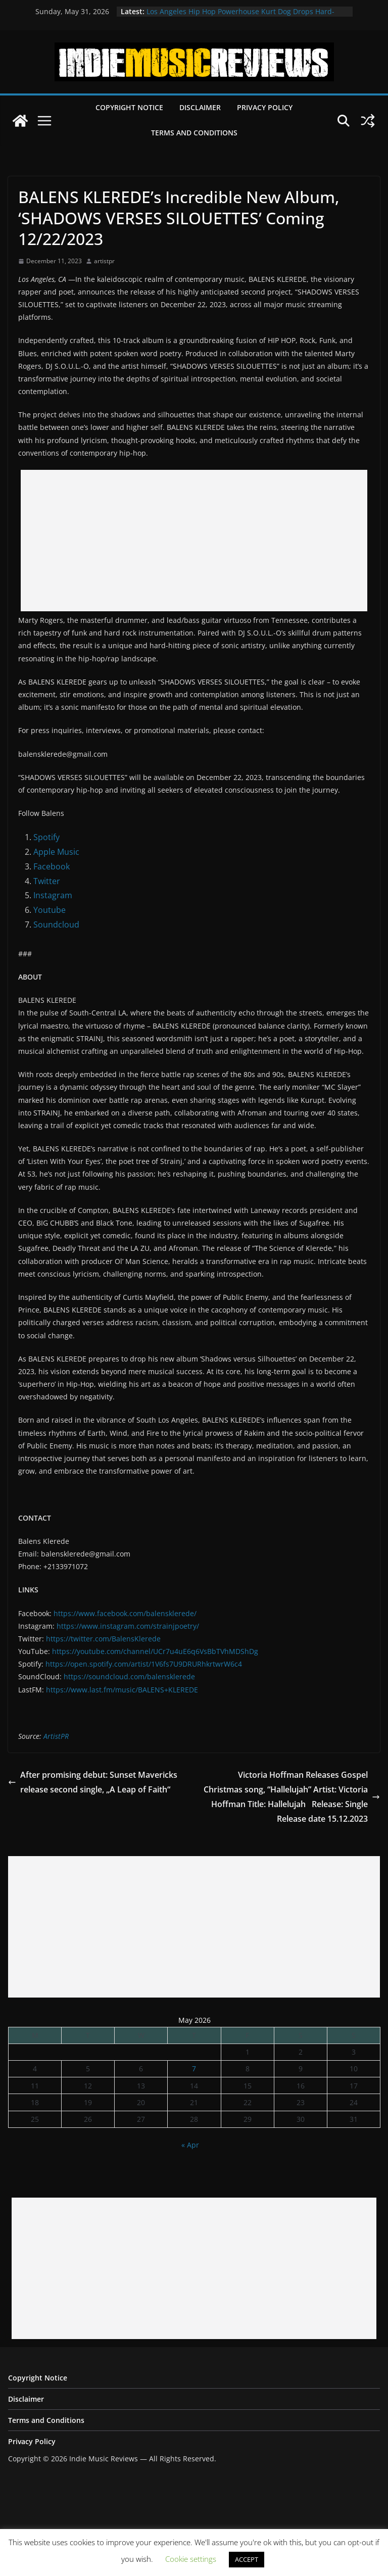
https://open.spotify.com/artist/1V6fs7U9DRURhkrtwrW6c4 (143, 1664)
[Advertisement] (194, 540)
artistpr (104, 261)
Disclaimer (200, 107)
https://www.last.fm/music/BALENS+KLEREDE (122, 1689)
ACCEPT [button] (246, 2559)
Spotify (46, 837)
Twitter (46, 881)
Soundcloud (56, 924)
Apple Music (56, 851)
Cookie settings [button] (190, 2559)
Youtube (49, 909)
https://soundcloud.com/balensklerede (129, 1676)
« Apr (190, 2145)
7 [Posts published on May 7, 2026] (194, 2068)
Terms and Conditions (194, 132)
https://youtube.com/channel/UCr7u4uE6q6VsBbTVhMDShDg (155, 1651)
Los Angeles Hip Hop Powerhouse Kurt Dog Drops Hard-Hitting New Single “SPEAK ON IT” (240, 16)
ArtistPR (56, 1736)
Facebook (51, 866)
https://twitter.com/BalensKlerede (103, 1638)
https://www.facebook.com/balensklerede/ (125, 1613)
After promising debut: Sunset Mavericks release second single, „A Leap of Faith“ (92, 1782)
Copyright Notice (129, 107)
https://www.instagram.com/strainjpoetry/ (128, 1626)
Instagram (52, 895)
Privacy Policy (265, 107)
